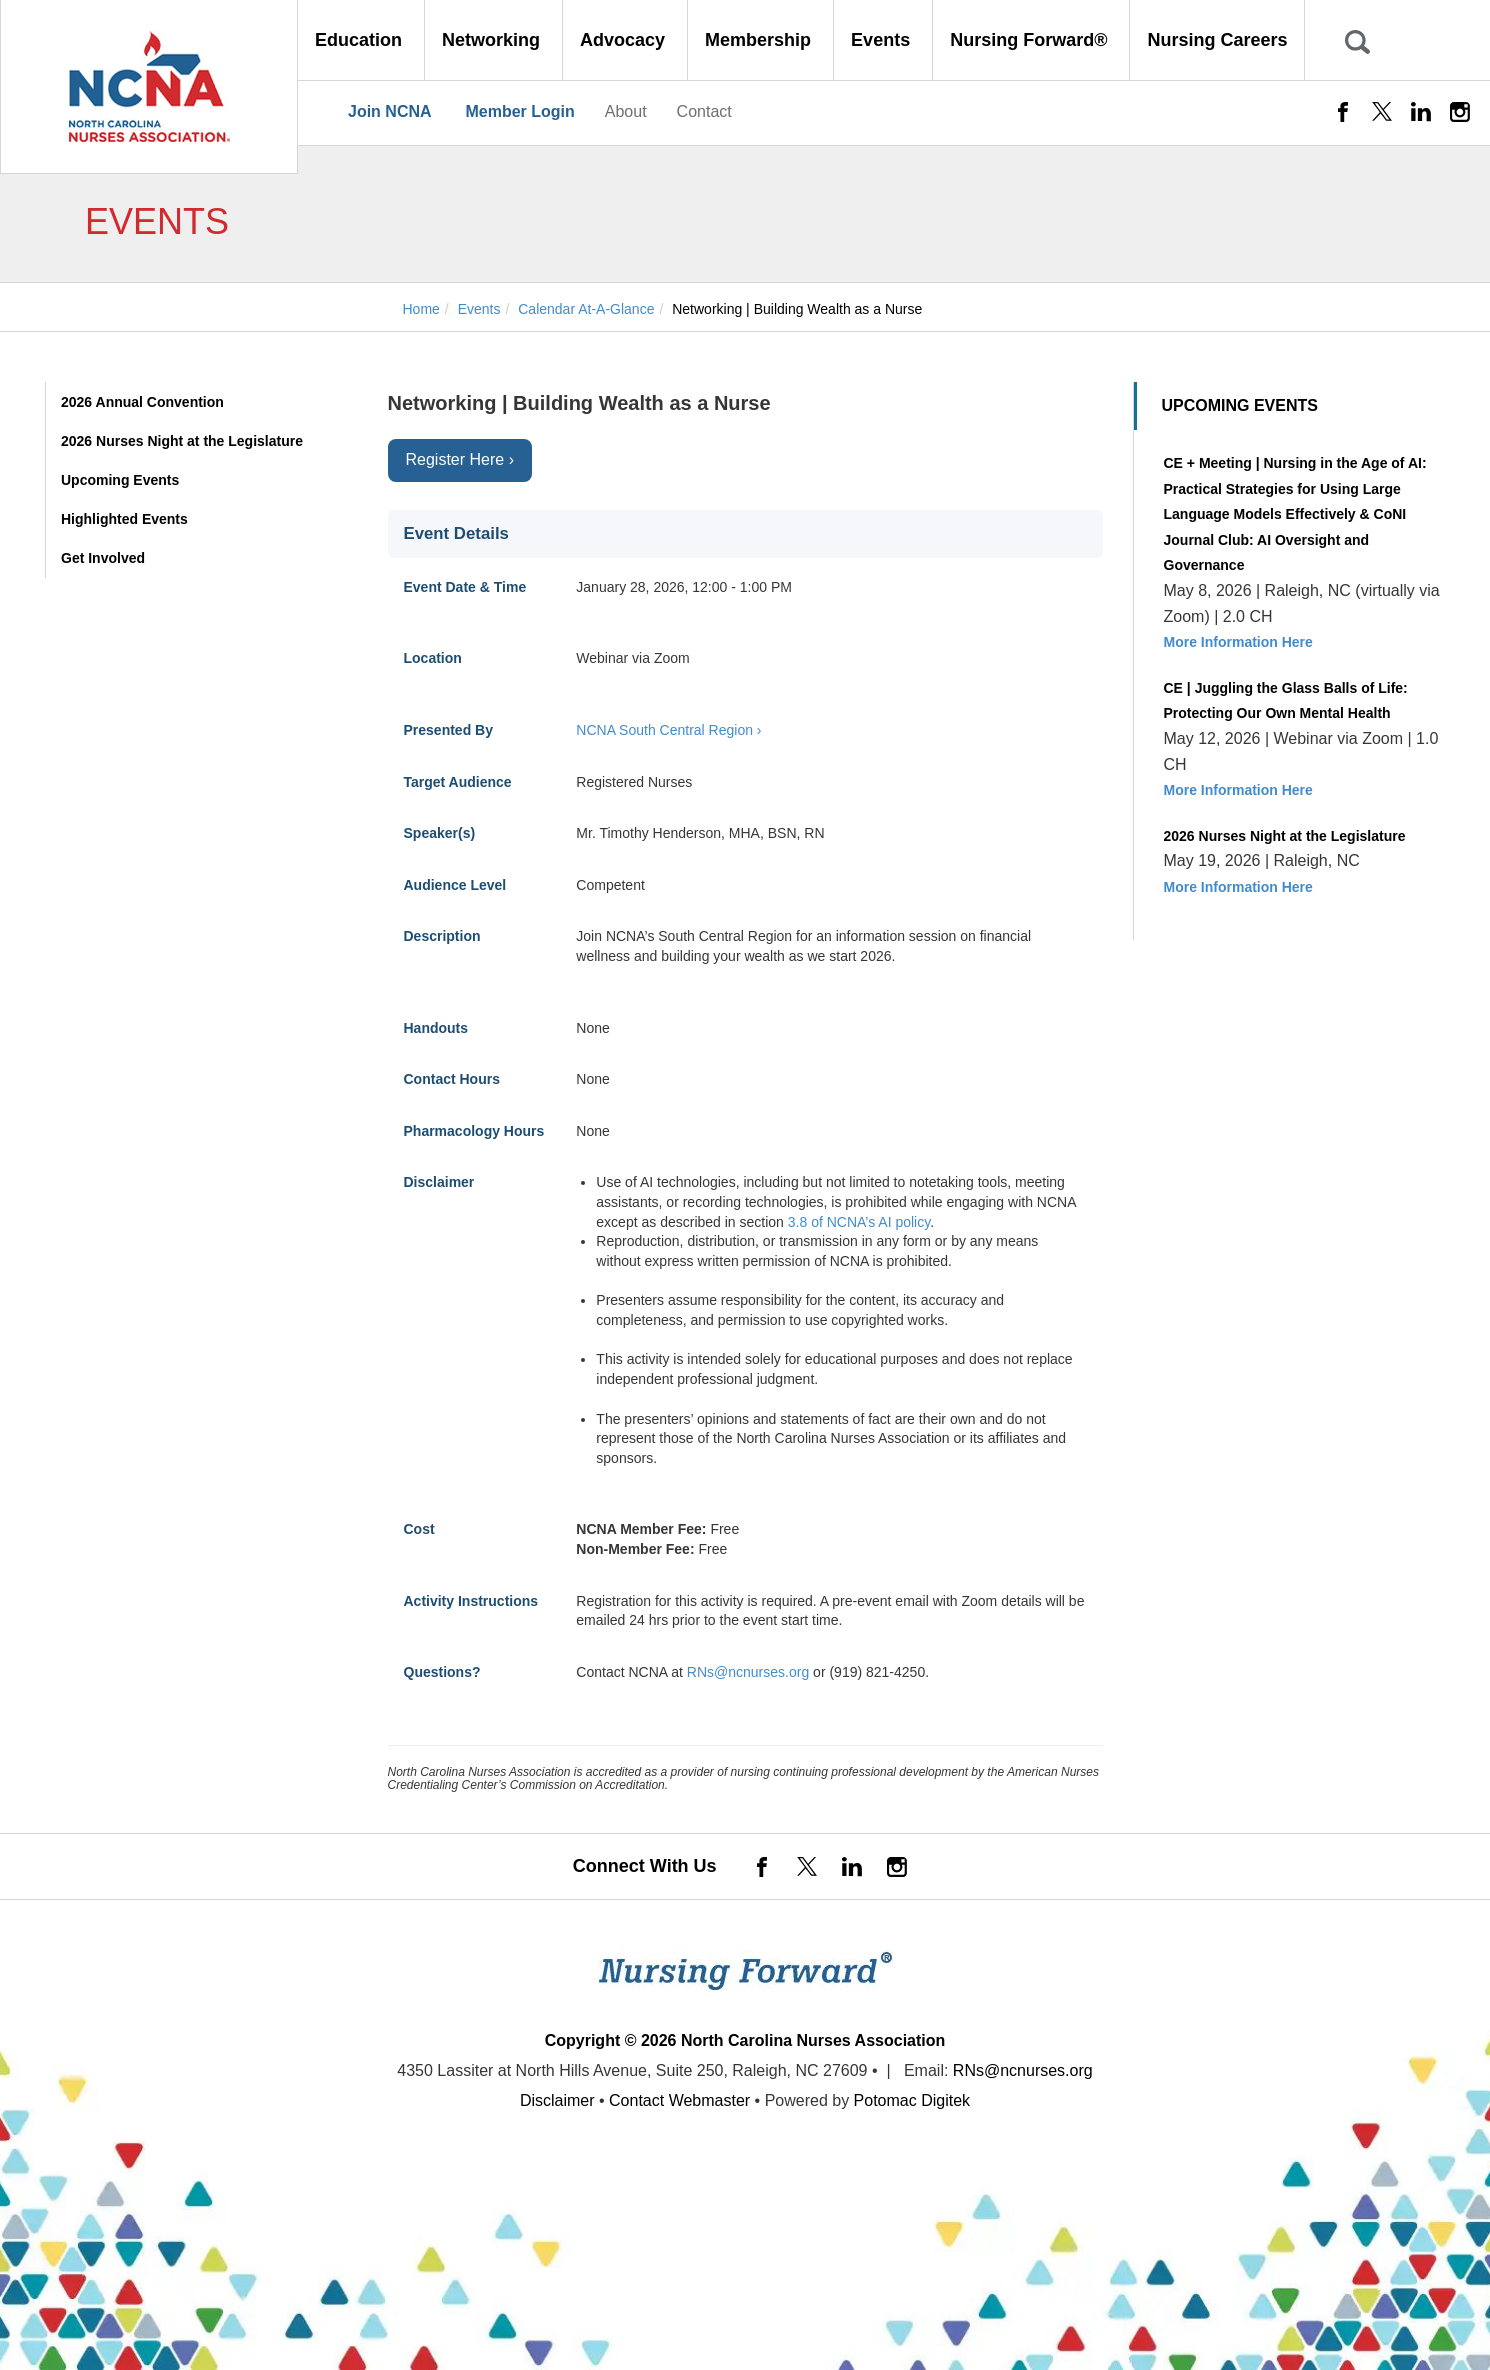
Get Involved (103, 558)
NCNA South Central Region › (668, 730)
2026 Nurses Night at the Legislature (182, 441)
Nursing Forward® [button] (1031, 40)
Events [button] (883, 40)
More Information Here (1238, 642)
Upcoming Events (120, 480)
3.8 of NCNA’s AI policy (859, 1222)
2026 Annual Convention (142, 402)
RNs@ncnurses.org (748, 1672)
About (626, 111)
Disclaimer (557, 2100)
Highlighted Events (124, 519)
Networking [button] (493, 40)
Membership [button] (760, 40)
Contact (704, 111)
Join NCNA (390, 111)
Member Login (519, 111)
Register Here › (460, 459)
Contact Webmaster (679, 2100)
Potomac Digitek (912, 2100)
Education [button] (361, 40)
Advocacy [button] (625, 40)
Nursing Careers (1217, 40)
